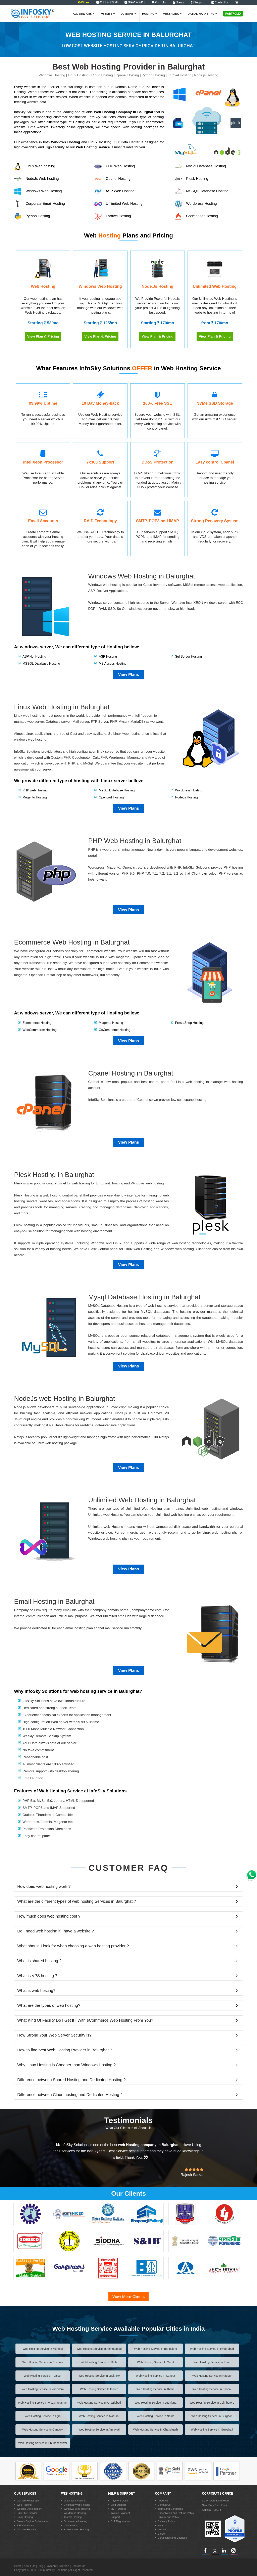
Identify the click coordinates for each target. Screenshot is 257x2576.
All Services (83, 13)
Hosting (149, 13)
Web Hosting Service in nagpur (212, 2375)
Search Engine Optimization (33, 2521)
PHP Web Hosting (114, 166)
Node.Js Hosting (157, 286)
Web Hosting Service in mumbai (43, 2348)
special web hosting (126, 127)
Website (107, 13)
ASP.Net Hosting (34, 656)
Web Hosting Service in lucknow (99, 2375)
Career (162, 2533)
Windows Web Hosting (38, 191)
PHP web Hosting (35, 790)
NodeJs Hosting (186, 797)
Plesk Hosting (191, 179)
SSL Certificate (25, 2525)
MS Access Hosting (112, 663)
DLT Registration (120, 2521)
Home (17, 2566)
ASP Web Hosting (114, 191)
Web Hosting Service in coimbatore (212, 2402)
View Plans (128, 674)
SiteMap (64, 2566)
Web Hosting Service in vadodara (43, 2389)
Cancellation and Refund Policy (176, 2513)
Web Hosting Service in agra (43, 2416)
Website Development (29, 2508)
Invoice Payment (120, 2513)
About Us (163, 2500)
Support (198, 2)
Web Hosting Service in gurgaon (211, 2416)
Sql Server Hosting (188, 656)
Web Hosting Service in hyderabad (212, 2348)
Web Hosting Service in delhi (99, 2362)
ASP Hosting (108, 656)
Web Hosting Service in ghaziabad (99, 2402)
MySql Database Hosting (200, 166)
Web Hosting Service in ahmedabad (99, 2348)
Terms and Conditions (170, 2508)
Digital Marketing (202, 13)
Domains (128, 13)
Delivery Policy (166, 2521)
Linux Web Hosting (75, 2500)
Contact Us (220, 2)
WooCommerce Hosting (39, 1030)
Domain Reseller (26, 2529)
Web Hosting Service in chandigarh (155, 2429)
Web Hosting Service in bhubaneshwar (42, 2443)
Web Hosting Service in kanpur (155, 2375)
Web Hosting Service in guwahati (212, 2429)
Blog (40, 2566)
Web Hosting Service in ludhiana (155, 2402)
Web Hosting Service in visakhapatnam (42, 2402)
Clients (178, 2)
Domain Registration (28, 2500)
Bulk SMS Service (27, 2513)
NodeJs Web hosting (36, 179)
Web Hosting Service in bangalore (155, 2348)
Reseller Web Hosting (76, 2529)
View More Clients (128, 2296)
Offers (85, 2)
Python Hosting (32, 216)
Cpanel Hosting (112, 179)
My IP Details (118, 2508)
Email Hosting (25, 2517)
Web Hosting (43, 286)
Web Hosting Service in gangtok (42, 2429)
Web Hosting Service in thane (155, 2389)
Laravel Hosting (112, 216)
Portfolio (159, 2)
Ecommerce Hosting (36, 1022)
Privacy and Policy (168, 2517)
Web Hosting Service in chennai (42, 2362)
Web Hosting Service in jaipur (42, 2375)
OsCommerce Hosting (114, 1030)
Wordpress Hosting (196, 204)
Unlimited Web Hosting (118, 204)
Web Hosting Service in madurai (99, 2416)
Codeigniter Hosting (196, 216)
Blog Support (118, 2504)
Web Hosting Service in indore (99, 2389)
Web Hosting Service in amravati (99, 2429)
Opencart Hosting (111, 797)
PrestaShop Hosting (189, 1022)
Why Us (162, 2525)
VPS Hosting (71, 2525)
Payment (50, 2566)
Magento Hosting (34, 797)
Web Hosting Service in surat (155, 2362)
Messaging (172, 13)
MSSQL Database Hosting (201, 191)
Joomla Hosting (73, 2517)
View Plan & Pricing (43, 336)
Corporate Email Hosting (39, 204)
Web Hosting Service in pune (212, 2362)
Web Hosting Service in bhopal (212, 2389)
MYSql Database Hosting (117, 790)
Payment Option (120, 2500)
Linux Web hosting (34, 166)
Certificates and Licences (172, 2537)
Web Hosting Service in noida (155, 2416)
